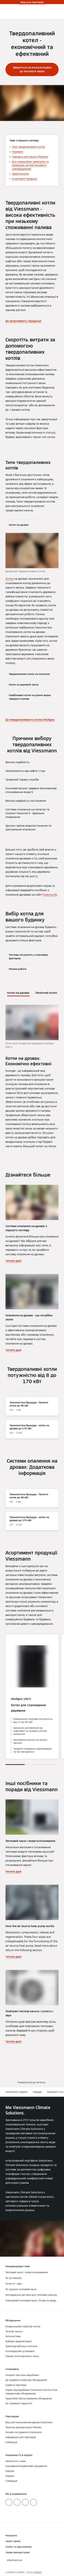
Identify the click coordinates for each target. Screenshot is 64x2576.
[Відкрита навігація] (59, 11)
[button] (32, 2082)
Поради (37, 2091)
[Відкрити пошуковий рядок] (54, 11)
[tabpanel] (32, 1081)
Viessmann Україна (16, 2091)
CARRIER (38, 2572)
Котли (9, 579)
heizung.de (50, 894)
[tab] (18, 992)
